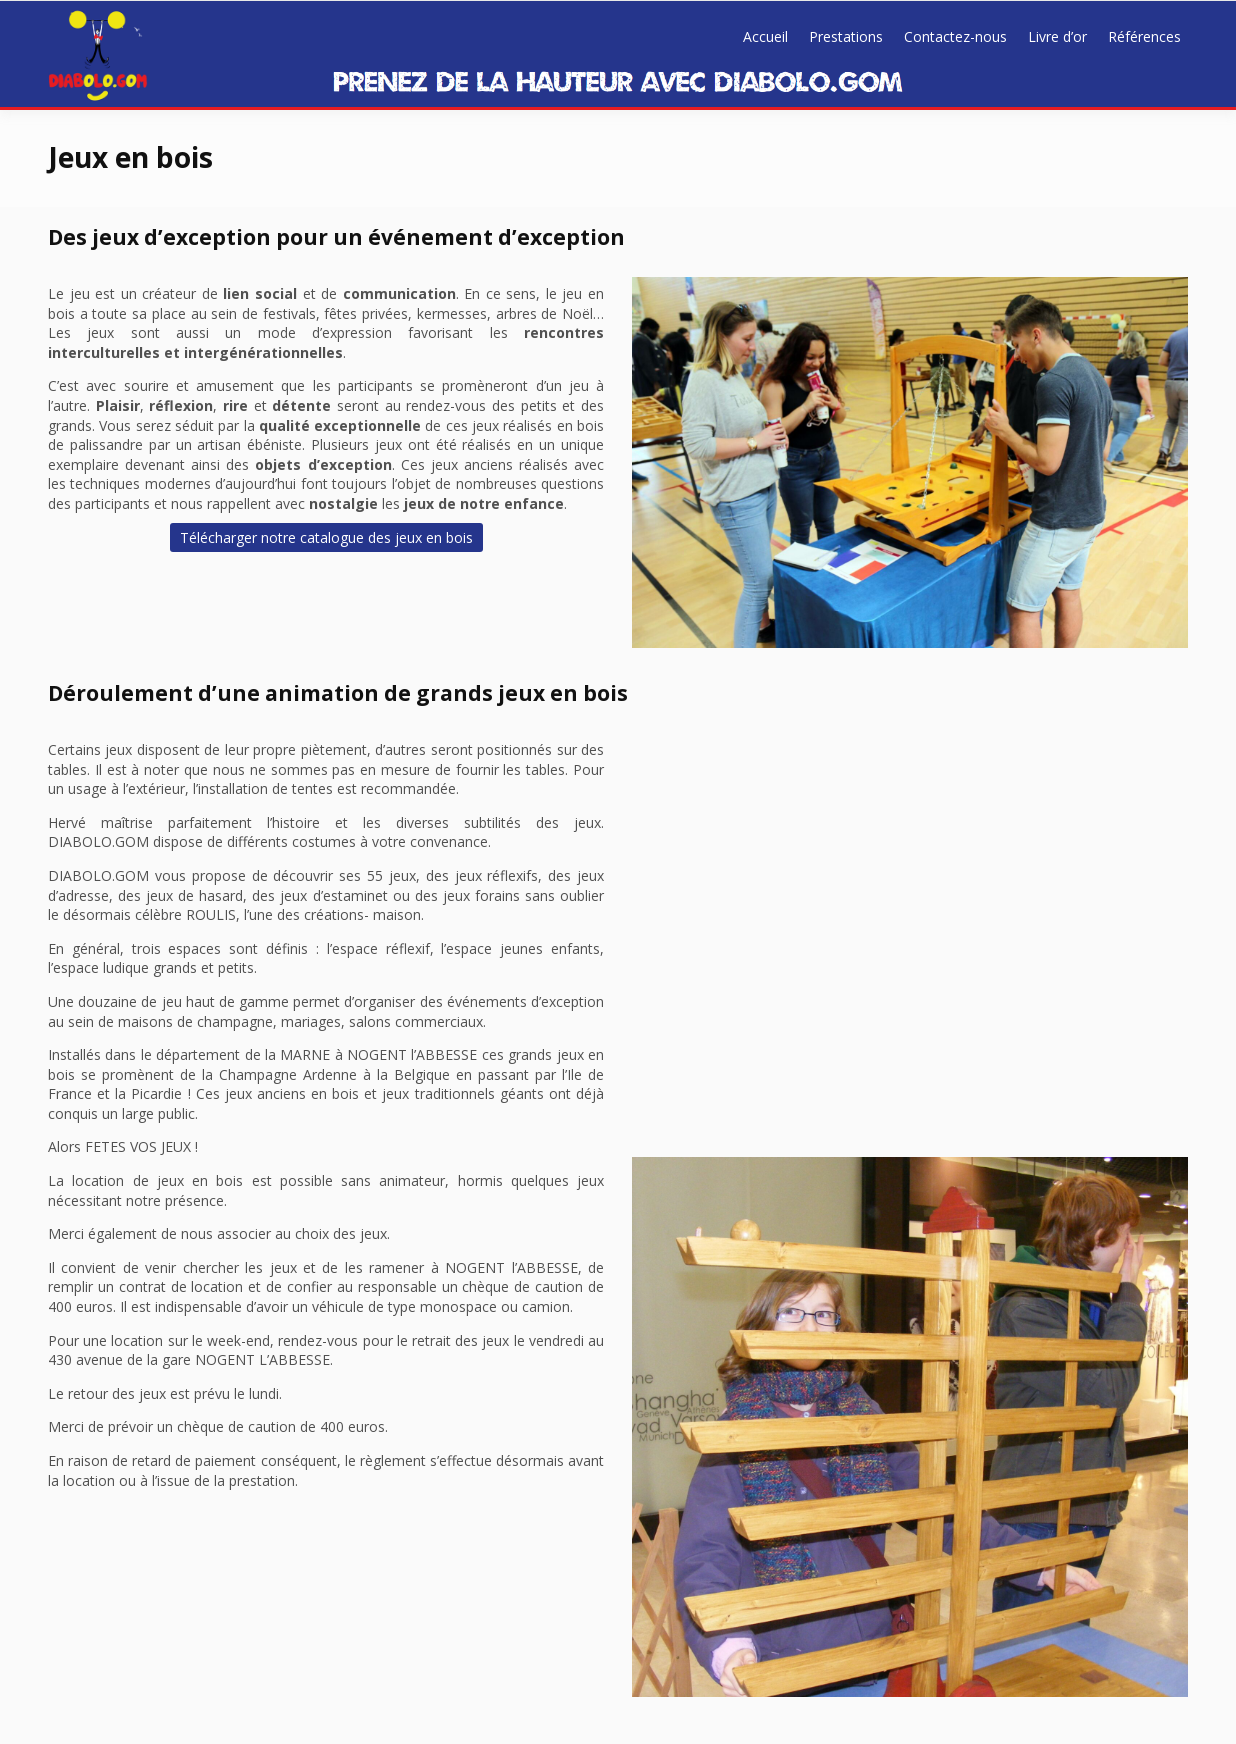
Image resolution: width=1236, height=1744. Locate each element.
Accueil (765, 36)
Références (1144, 36)
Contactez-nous (955, 36)
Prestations (846, 36)
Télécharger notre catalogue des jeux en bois (326, 537)
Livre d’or (1057, 36)
